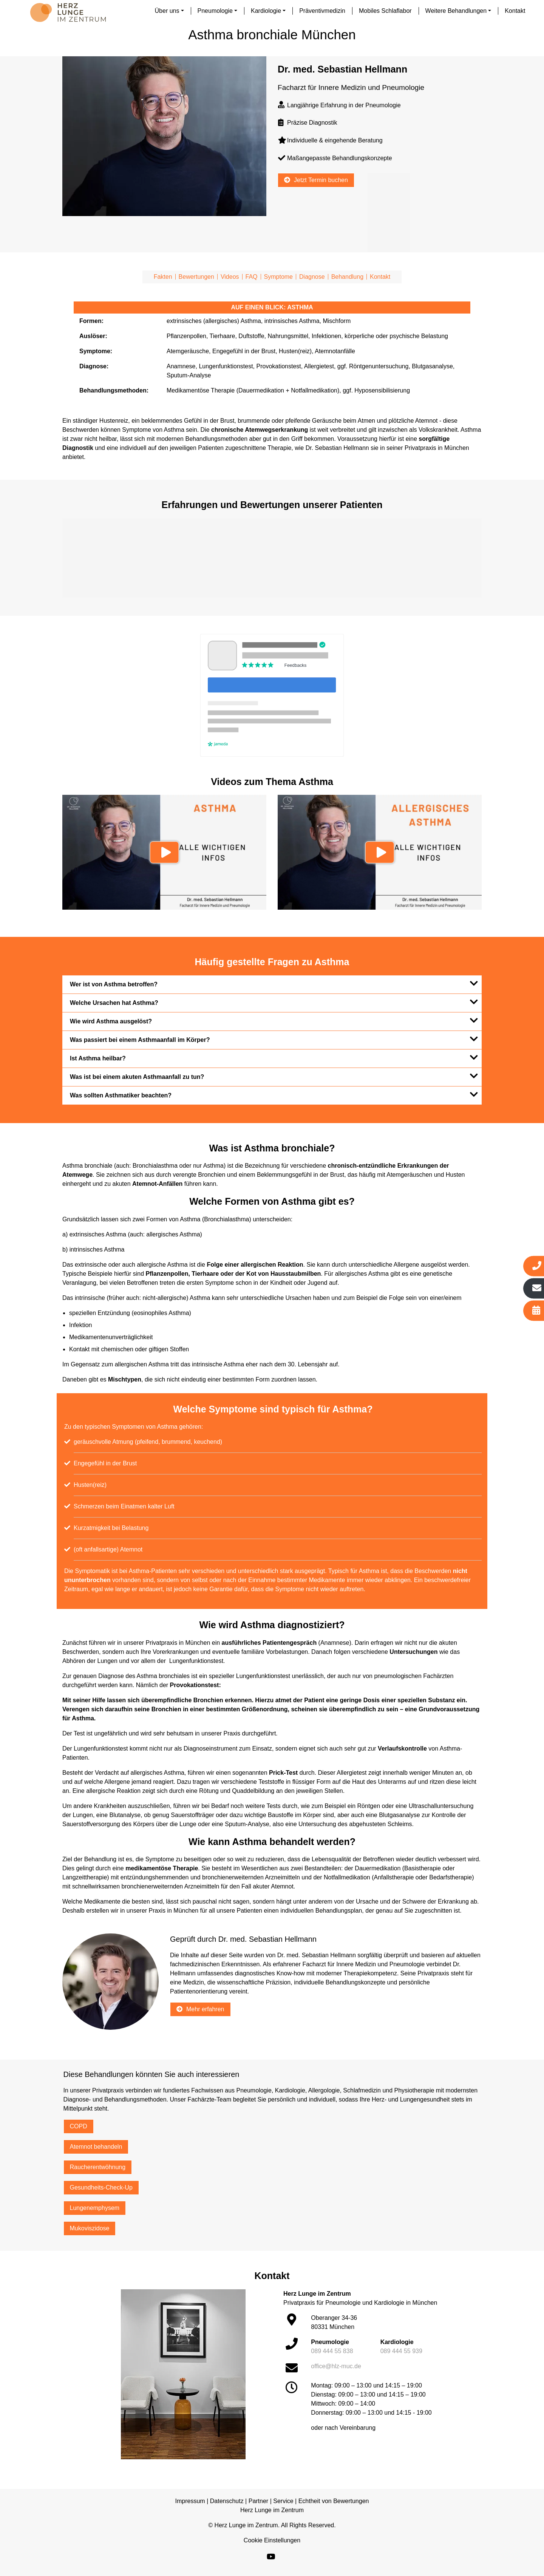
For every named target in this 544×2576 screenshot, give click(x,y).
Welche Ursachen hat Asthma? (274, 1001)
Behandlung (347, 277)
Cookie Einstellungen (272, 2540)
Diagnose (312, 277)
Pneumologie (215, 11)
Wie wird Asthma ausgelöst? (274, 1020)
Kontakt (515, 11)
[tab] (272, 984)
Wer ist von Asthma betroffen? (274, 983)
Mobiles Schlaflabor (385, 11)
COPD (78, 2126)
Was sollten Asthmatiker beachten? (274, 1094)
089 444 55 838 (332, 2351)
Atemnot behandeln (96, 2146)
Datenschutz (227, 2501)
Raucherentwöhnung (98, 2167)
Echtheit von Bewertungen (333, 2501)
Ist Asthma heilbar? (274, 1057)
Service (283, 2501)
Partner (258, 2501)
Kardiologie (266, 11)
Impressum (190, 2501)
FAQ (252, 277)
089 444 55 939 (401, 2351)
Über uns (167, 11)
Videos (230, 277)
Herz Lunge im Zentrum (272, 2510)
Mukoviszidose (90, 2228)
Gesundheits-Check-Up (101, 2187)
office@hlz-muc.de (336, 2366)
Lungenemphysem (95, 2208)
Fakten (163, 277)
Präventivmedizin (322, 11)
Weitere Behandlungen (456, 11)
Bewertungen (196, 277)
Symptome (278, 277)
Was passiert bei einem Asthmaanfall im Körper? (274, 1038)
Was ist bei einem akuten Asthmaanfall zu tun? (274, 1075)
